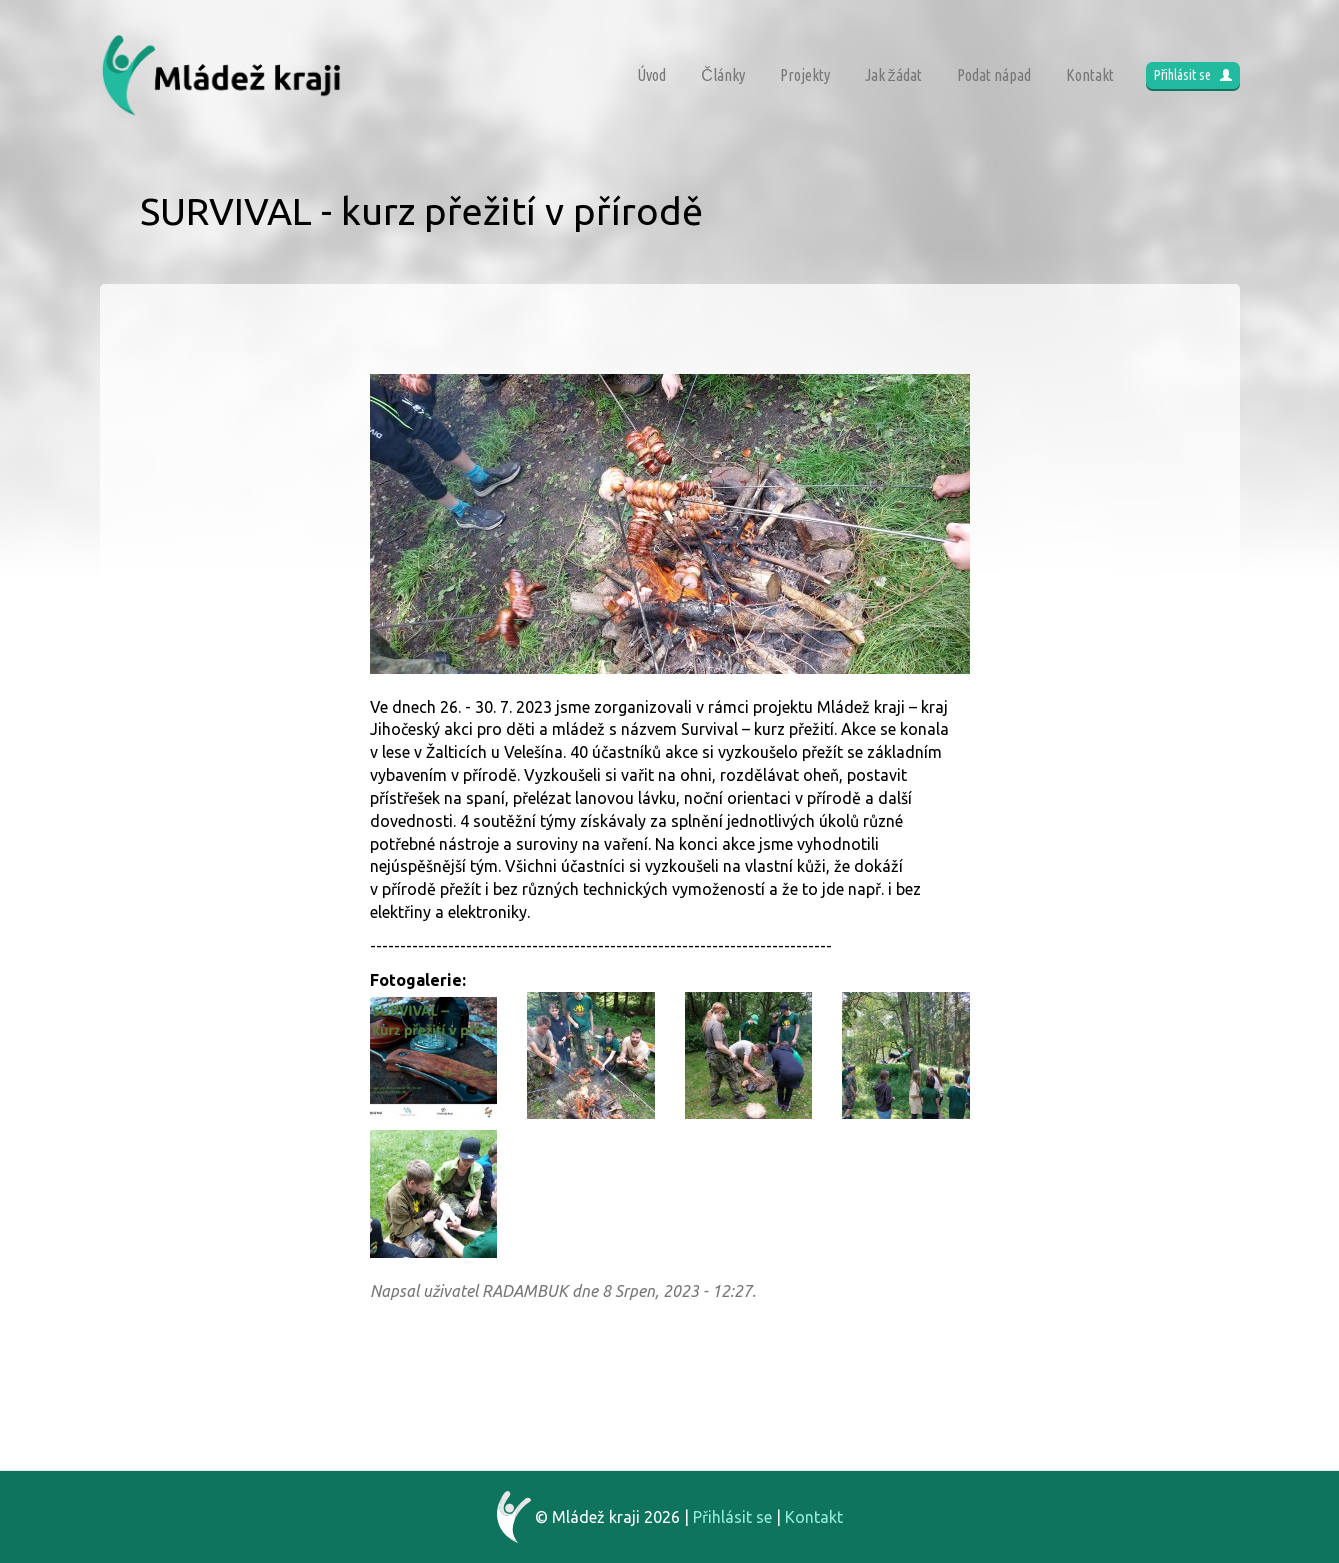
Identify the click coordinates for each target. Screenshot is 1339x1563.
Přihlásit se (1193, 75)
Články (723, 75)
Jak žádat (893, 75)
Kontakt (1090, 75)
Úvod (651, 75)
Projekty (805, 75)
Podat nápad (994, 75)
